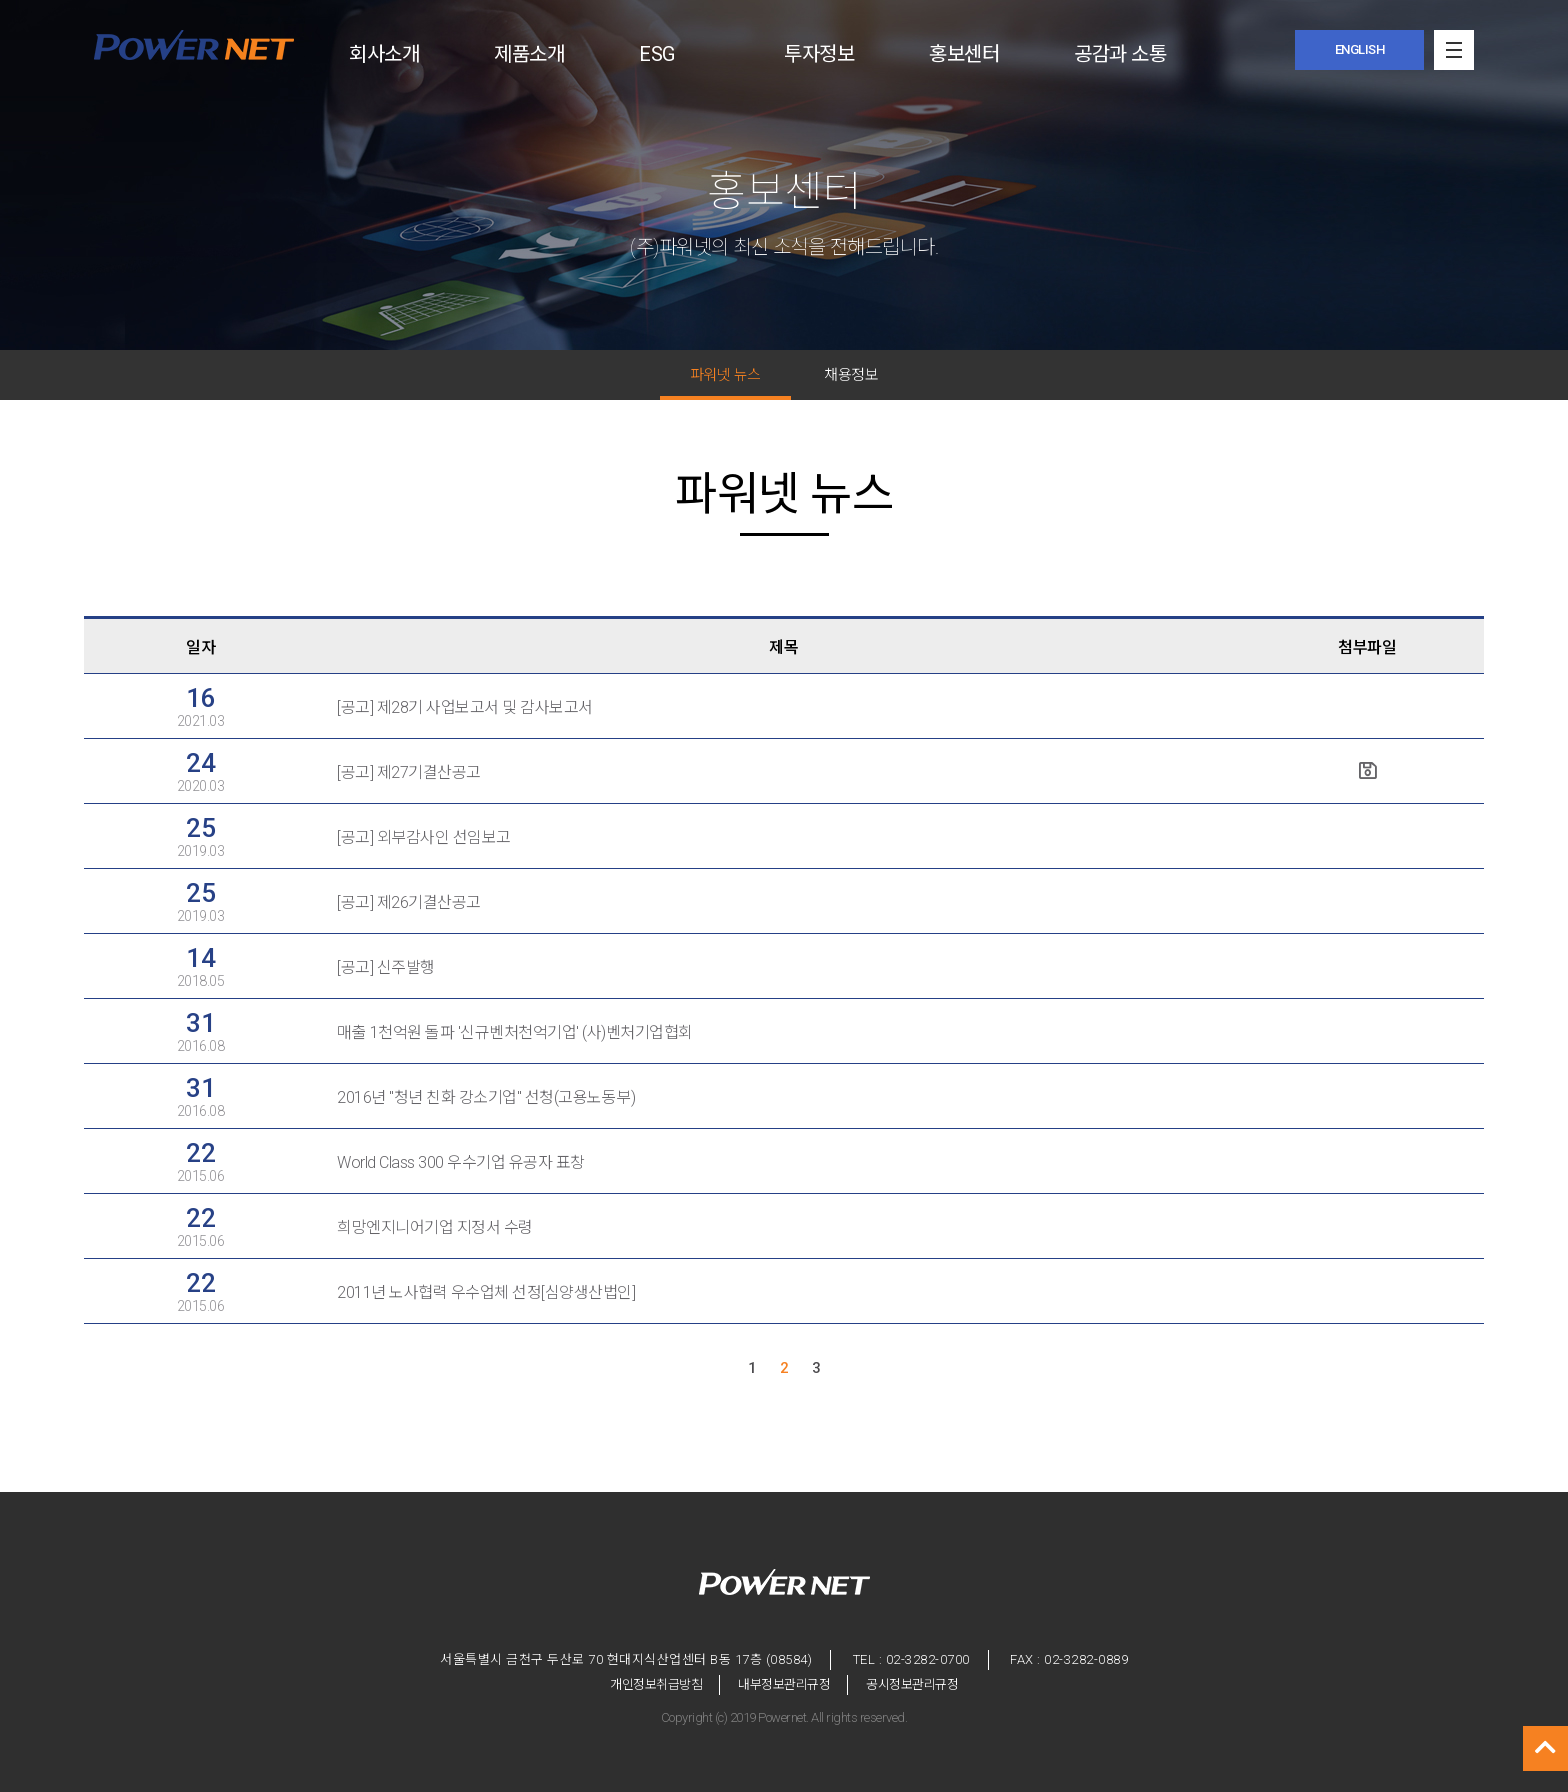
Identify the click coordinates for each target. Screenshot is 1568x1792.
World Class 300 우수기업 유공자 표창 (461, 1162)
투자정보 (819, 54)
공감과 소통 (1120, 54)
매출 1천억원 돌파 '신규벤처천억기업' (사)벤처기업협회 (515, 1032)
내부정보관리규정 (784, 1684)
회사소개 (384, 54)
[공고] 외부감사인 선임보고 (424, 837)
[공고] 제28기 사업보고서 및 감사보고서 (465, 707)
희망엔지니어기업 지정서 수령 (435, 1227)
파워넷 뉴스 (725, 375)
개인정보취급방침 (656, 1684)
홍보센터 (964, 54)
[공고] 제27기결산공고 (409, 772)
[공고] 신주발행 (386, 967)
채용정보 (851, 375)
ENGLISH (1360, 49)
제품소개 (529, 54)
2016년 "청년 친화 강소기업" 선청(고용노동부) (486, 1097)
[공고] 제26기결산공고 (409, 902)
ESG (657, 54)
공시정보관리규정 (912, 1684)
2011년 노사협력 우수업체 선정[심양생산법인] (486, 1292)
